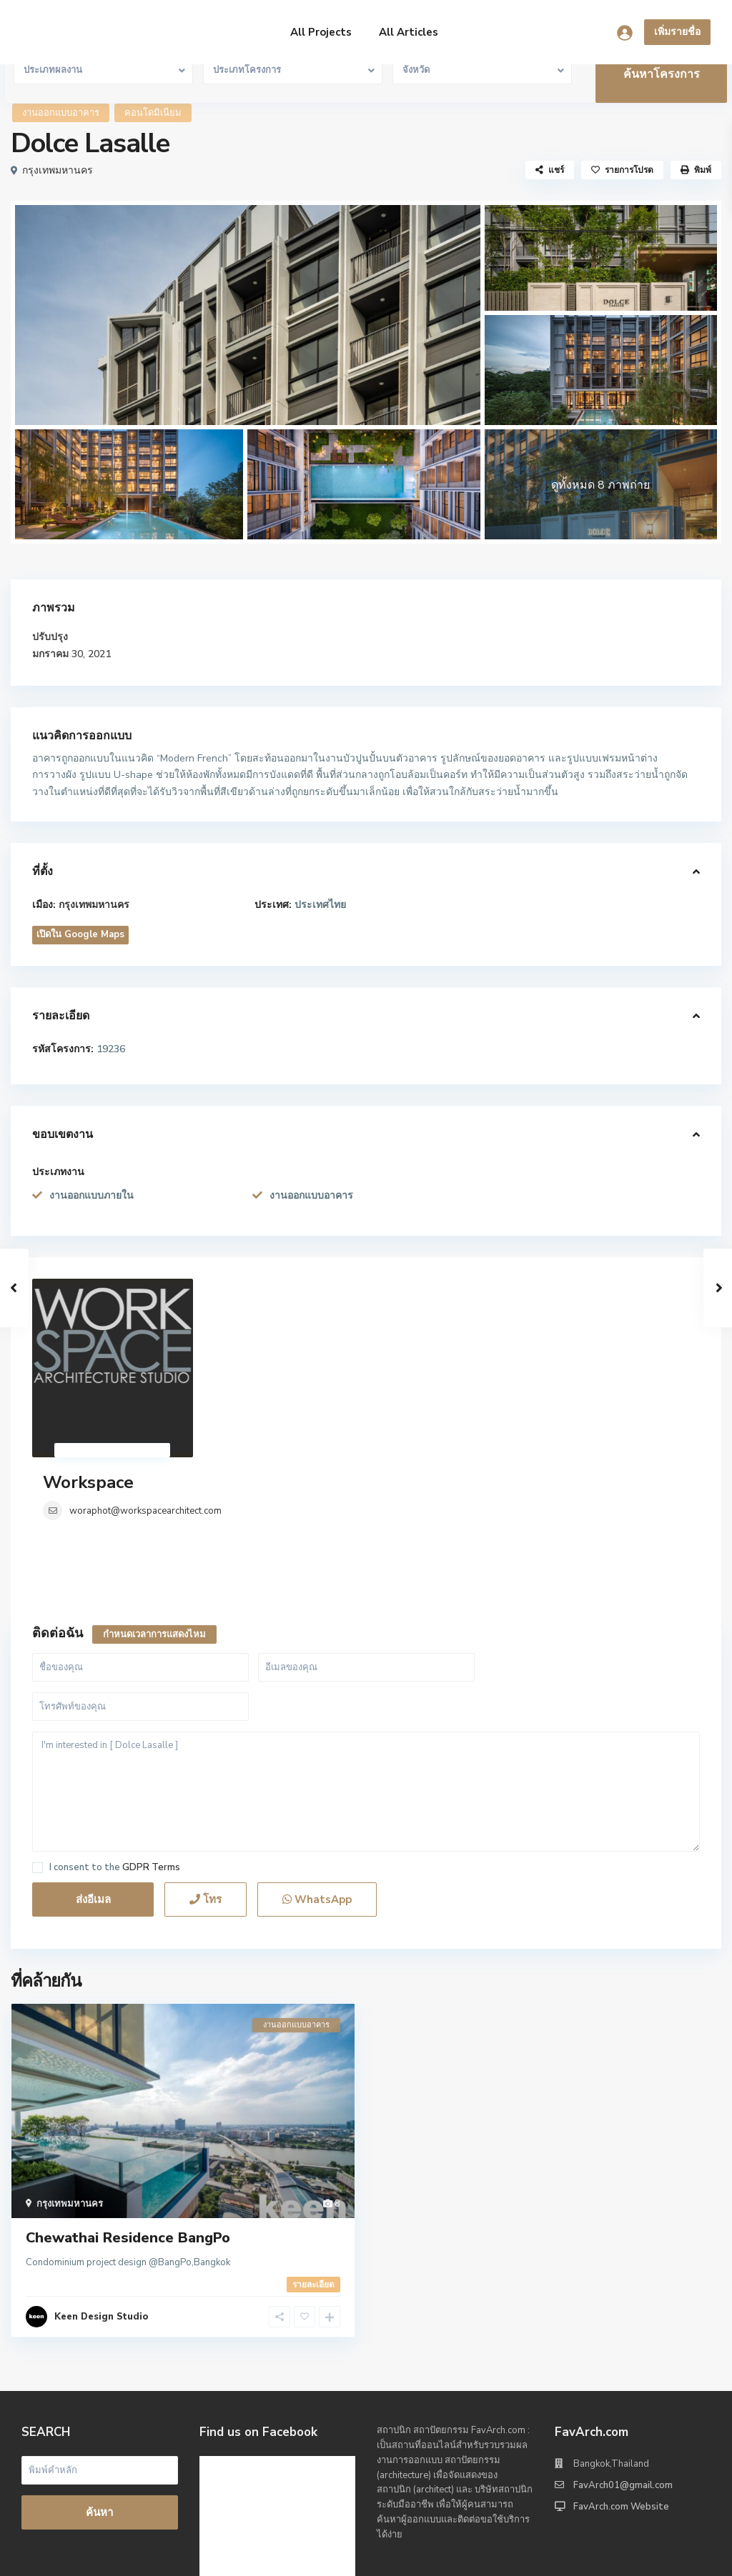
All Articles (408, 32)
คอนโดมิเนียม (153, 112)
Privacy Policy (670, 2554)
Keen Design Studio (101, 2173)
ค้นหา (99, 2369)
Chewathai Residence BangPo (128, 2095)
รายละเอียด (313, 2141)
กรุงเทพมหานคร (57, 170)
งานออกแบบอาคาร (60, 112)
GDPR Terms (151, 1724)
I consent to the (114, 1724)
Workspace (255, 1289)
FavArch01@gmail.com (623, 2342)
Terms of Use (588, 2554)
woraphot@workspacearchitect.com (313, 1318)
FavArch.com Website (621, 2363)
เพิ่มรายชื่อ (677, 32)
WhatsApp (317, 1756)
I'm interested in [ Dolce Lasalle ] (366, 1649)
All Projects (321, 32)
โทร (205, 1756)
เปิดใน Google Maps (80, 934)
